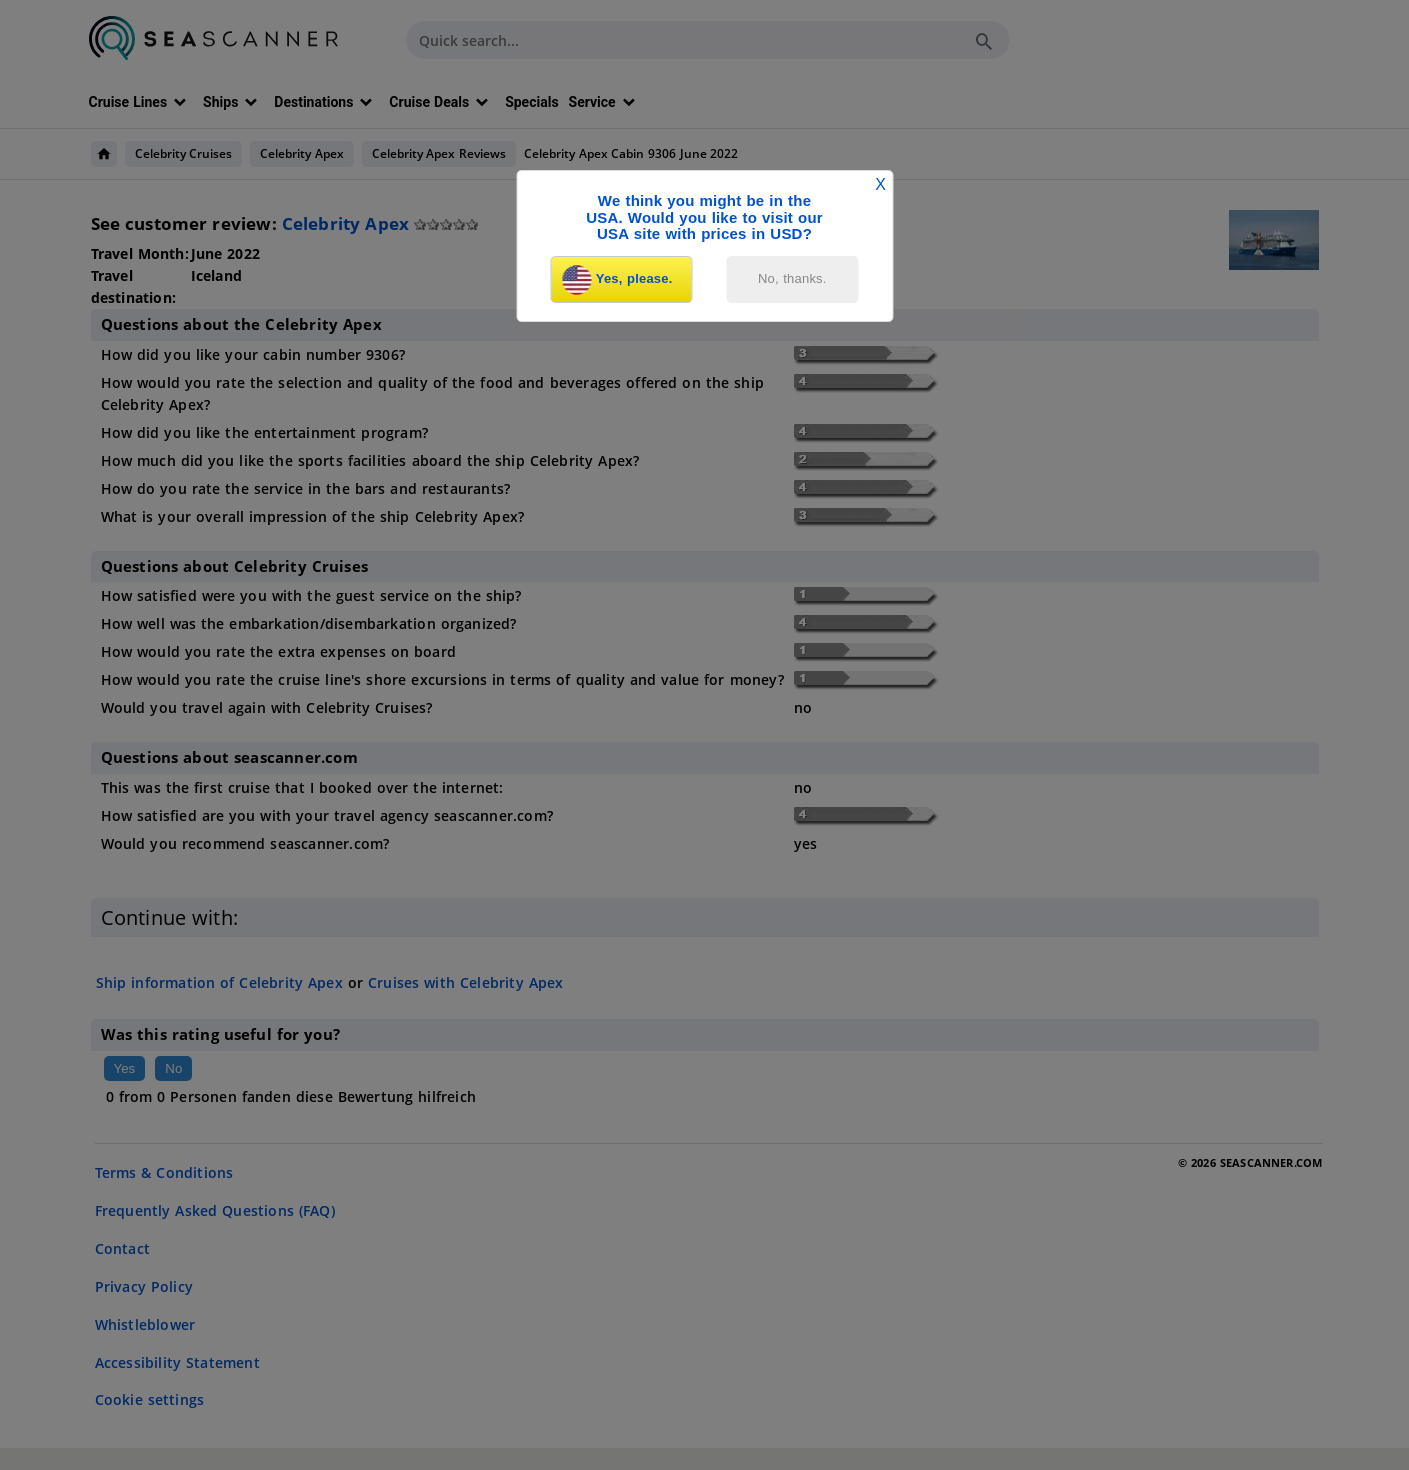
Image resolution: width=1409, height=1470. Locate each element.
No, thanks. (792, 278)
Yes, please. (618, 280)
